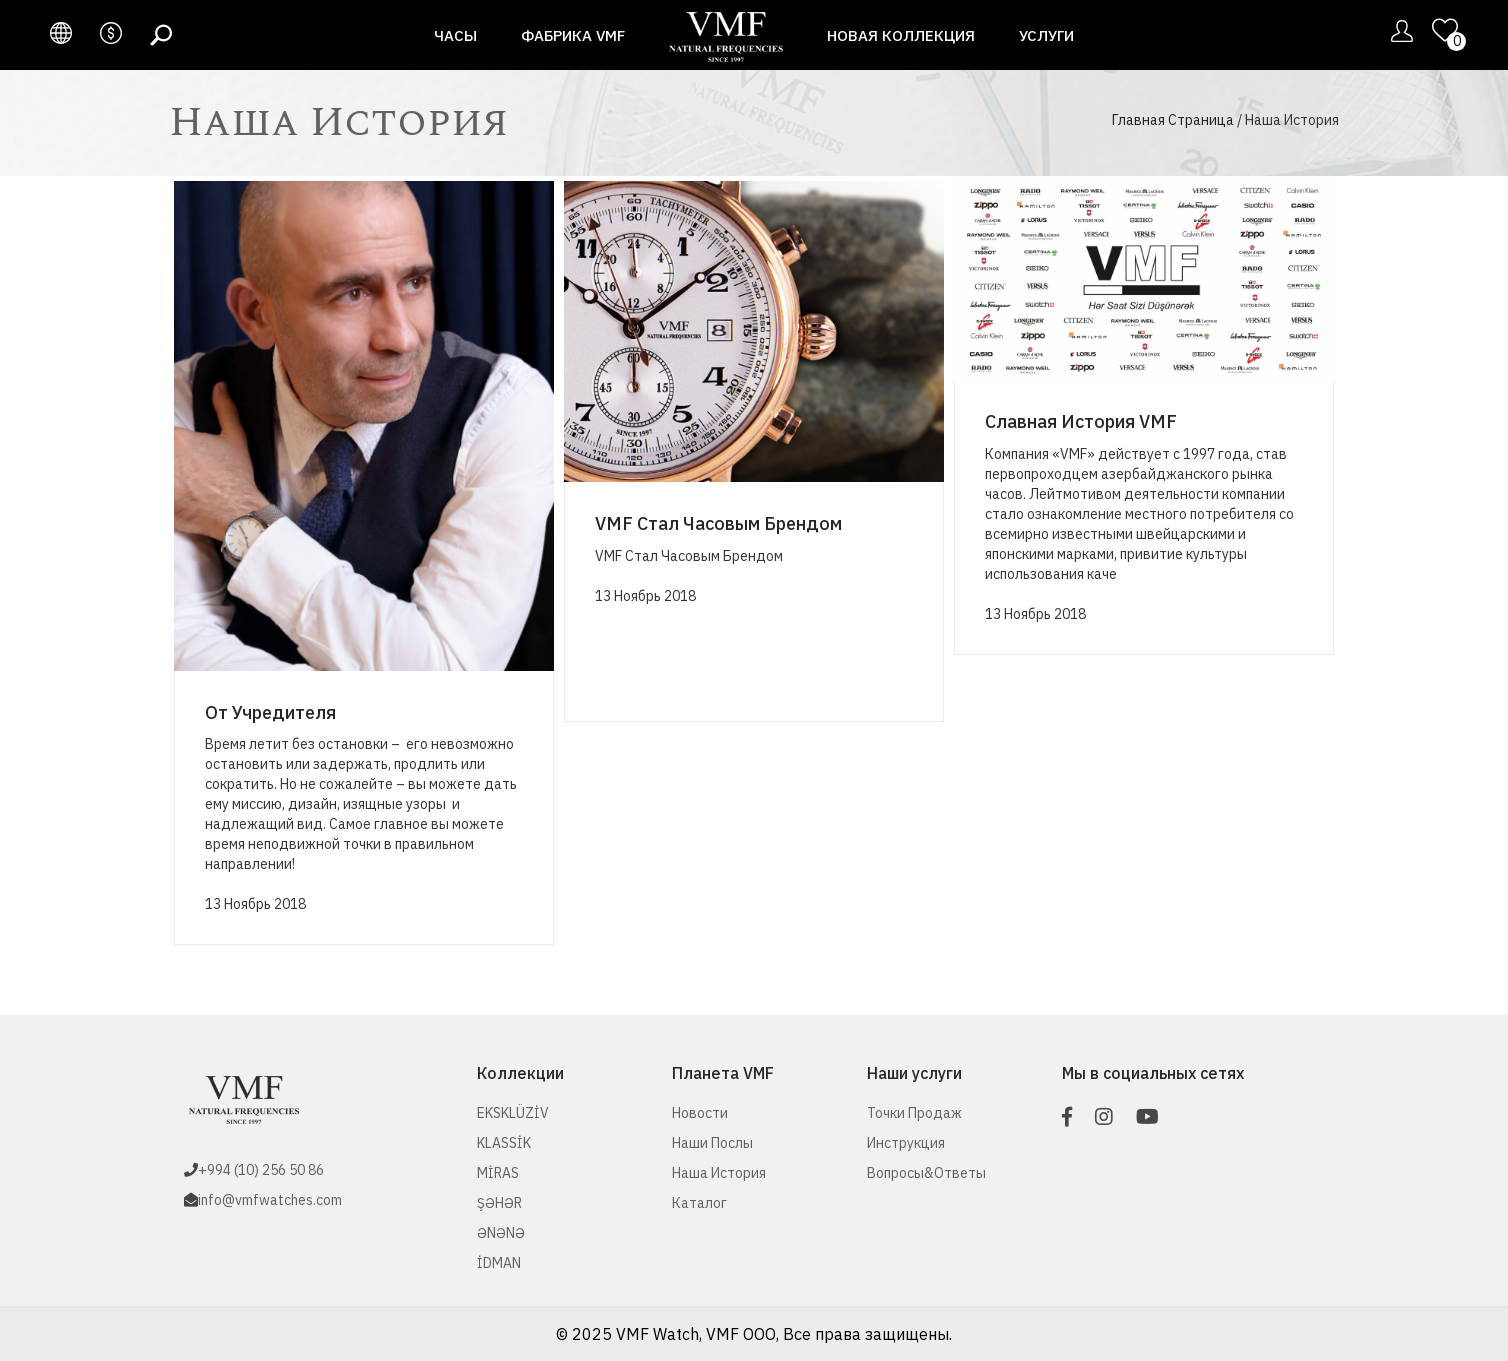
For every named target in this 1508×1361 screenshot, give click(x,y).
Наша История (719, 1173)
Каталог (699, 1203)
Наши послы (712, 1143)
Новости (700, 1113)
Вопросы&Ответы (926, 1173)
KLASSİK (504, 1143)
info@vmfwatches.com (270, 1200)
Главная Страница (1173, 120)
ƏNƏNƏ (501, 1233)
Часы (455, 35)
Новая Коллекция (901, 35)
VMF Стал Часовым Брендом (718, 523)
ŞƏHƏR (499, 1203)
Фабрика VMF (573, 35)
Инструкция (906, 1143)
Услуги (1046, 35)
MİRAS (498, 1173)
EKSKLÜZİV (513, 1113)
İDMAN (499, 1263)
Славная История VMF (1081, 421)
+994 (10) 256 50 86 (261, 1170)
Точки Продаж (914, 1113)
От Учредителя (270, 712)
